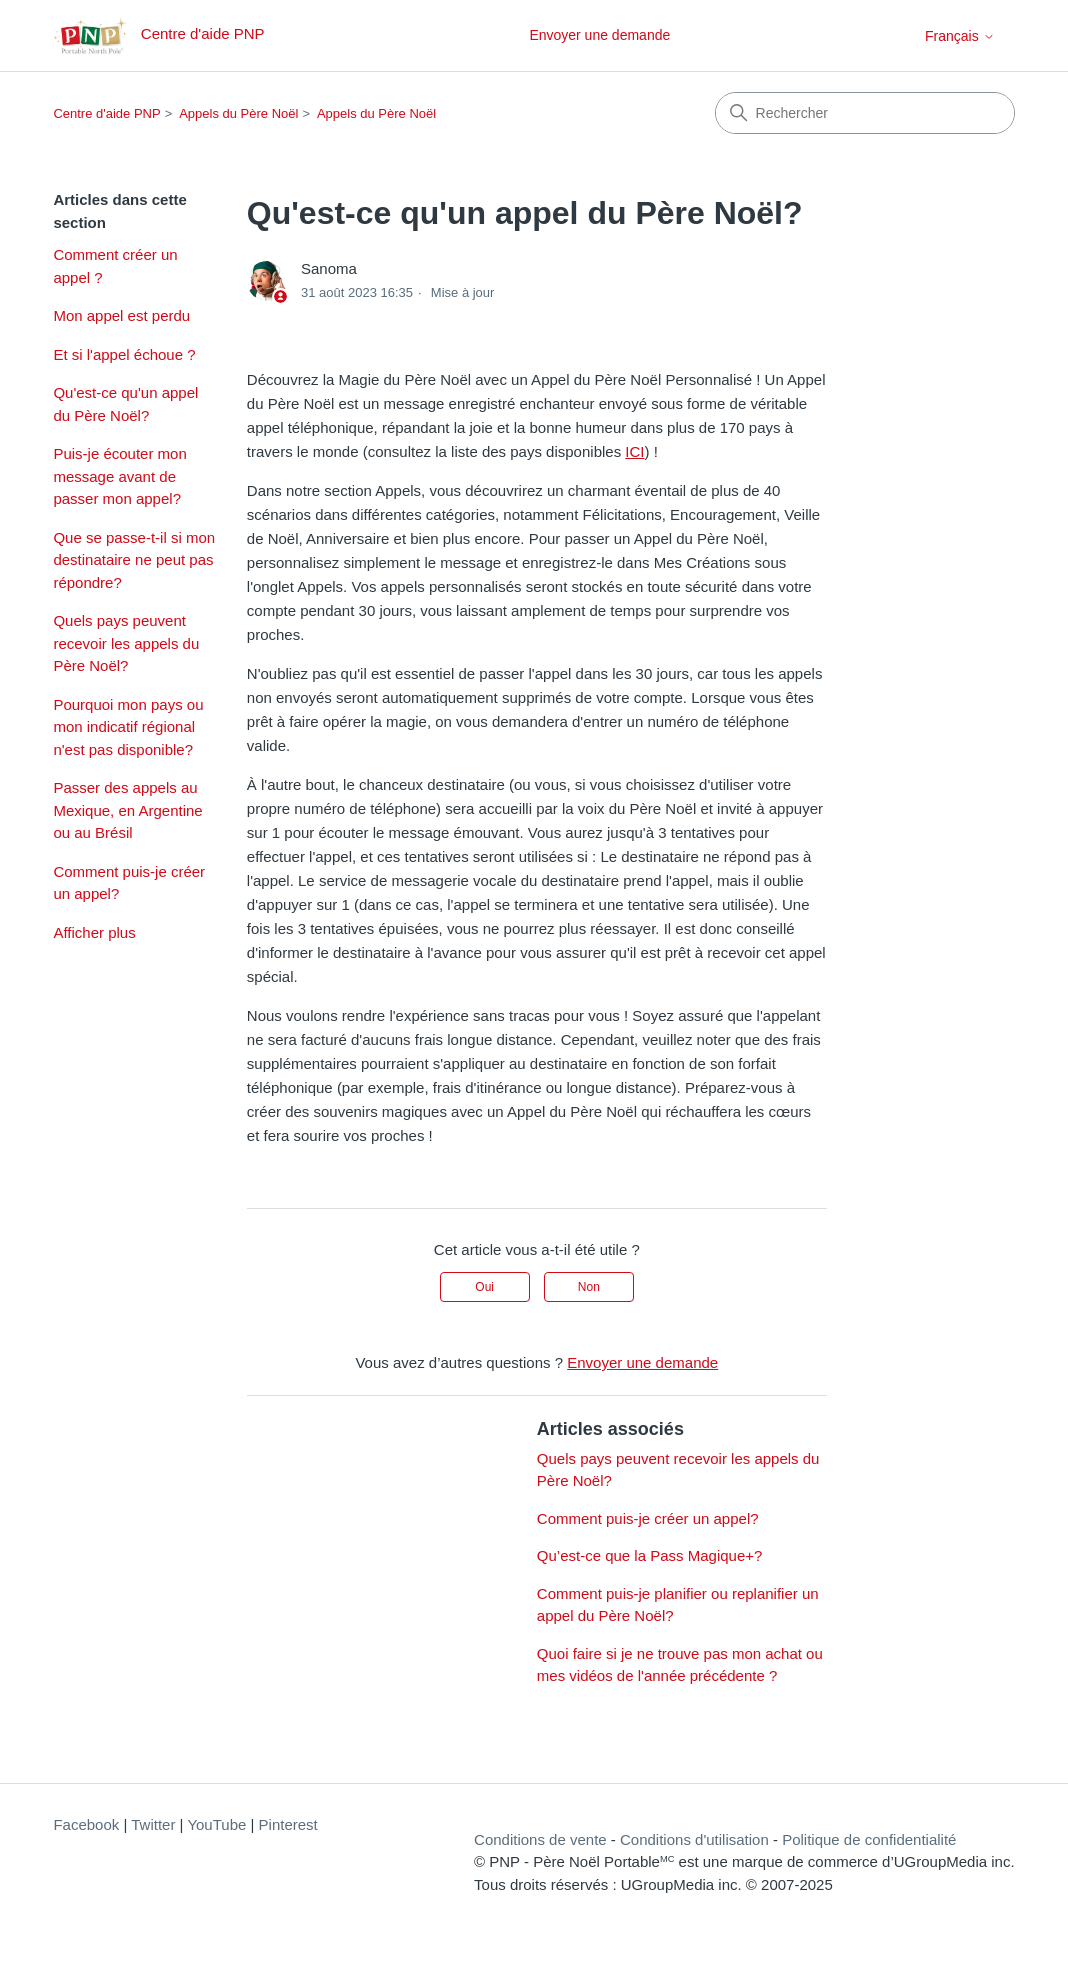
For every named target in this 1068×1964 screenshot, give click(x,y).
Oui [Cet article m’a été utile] (484, 1287)
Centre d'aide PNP (106, 113)
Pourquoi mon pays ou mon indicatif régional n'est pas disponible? (128, 727)
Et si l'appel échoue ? (124, 354)
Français (960, 36)
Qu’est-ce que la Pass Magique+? (650, 1555)
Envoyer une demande (599, 35)
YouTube (216, 1824)
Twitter (153, 1824)
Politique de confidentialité (869, 1839)
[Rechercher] (865, 113)
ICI (634, 451)
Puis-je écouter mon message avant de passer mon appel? (119, 476)
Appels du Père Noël (238, 113)
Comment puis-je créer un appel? (129, 883)
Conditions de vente (540, 1839)
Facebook (86, 1824)
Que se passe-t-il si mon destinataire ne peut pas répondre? (134, 560)
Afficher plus (94, 932)
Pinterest (288, 1824)
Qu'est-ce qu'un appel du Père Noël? (125, 404)
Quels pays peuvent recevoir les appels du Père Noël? (126, 643)
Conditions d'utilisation (694, 1839)
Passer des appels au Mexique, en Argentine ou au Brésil (127, 810)
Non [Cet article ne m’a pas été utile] (589, 1287)
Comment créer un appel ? (115, 266)
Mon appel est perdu (121, 315)
